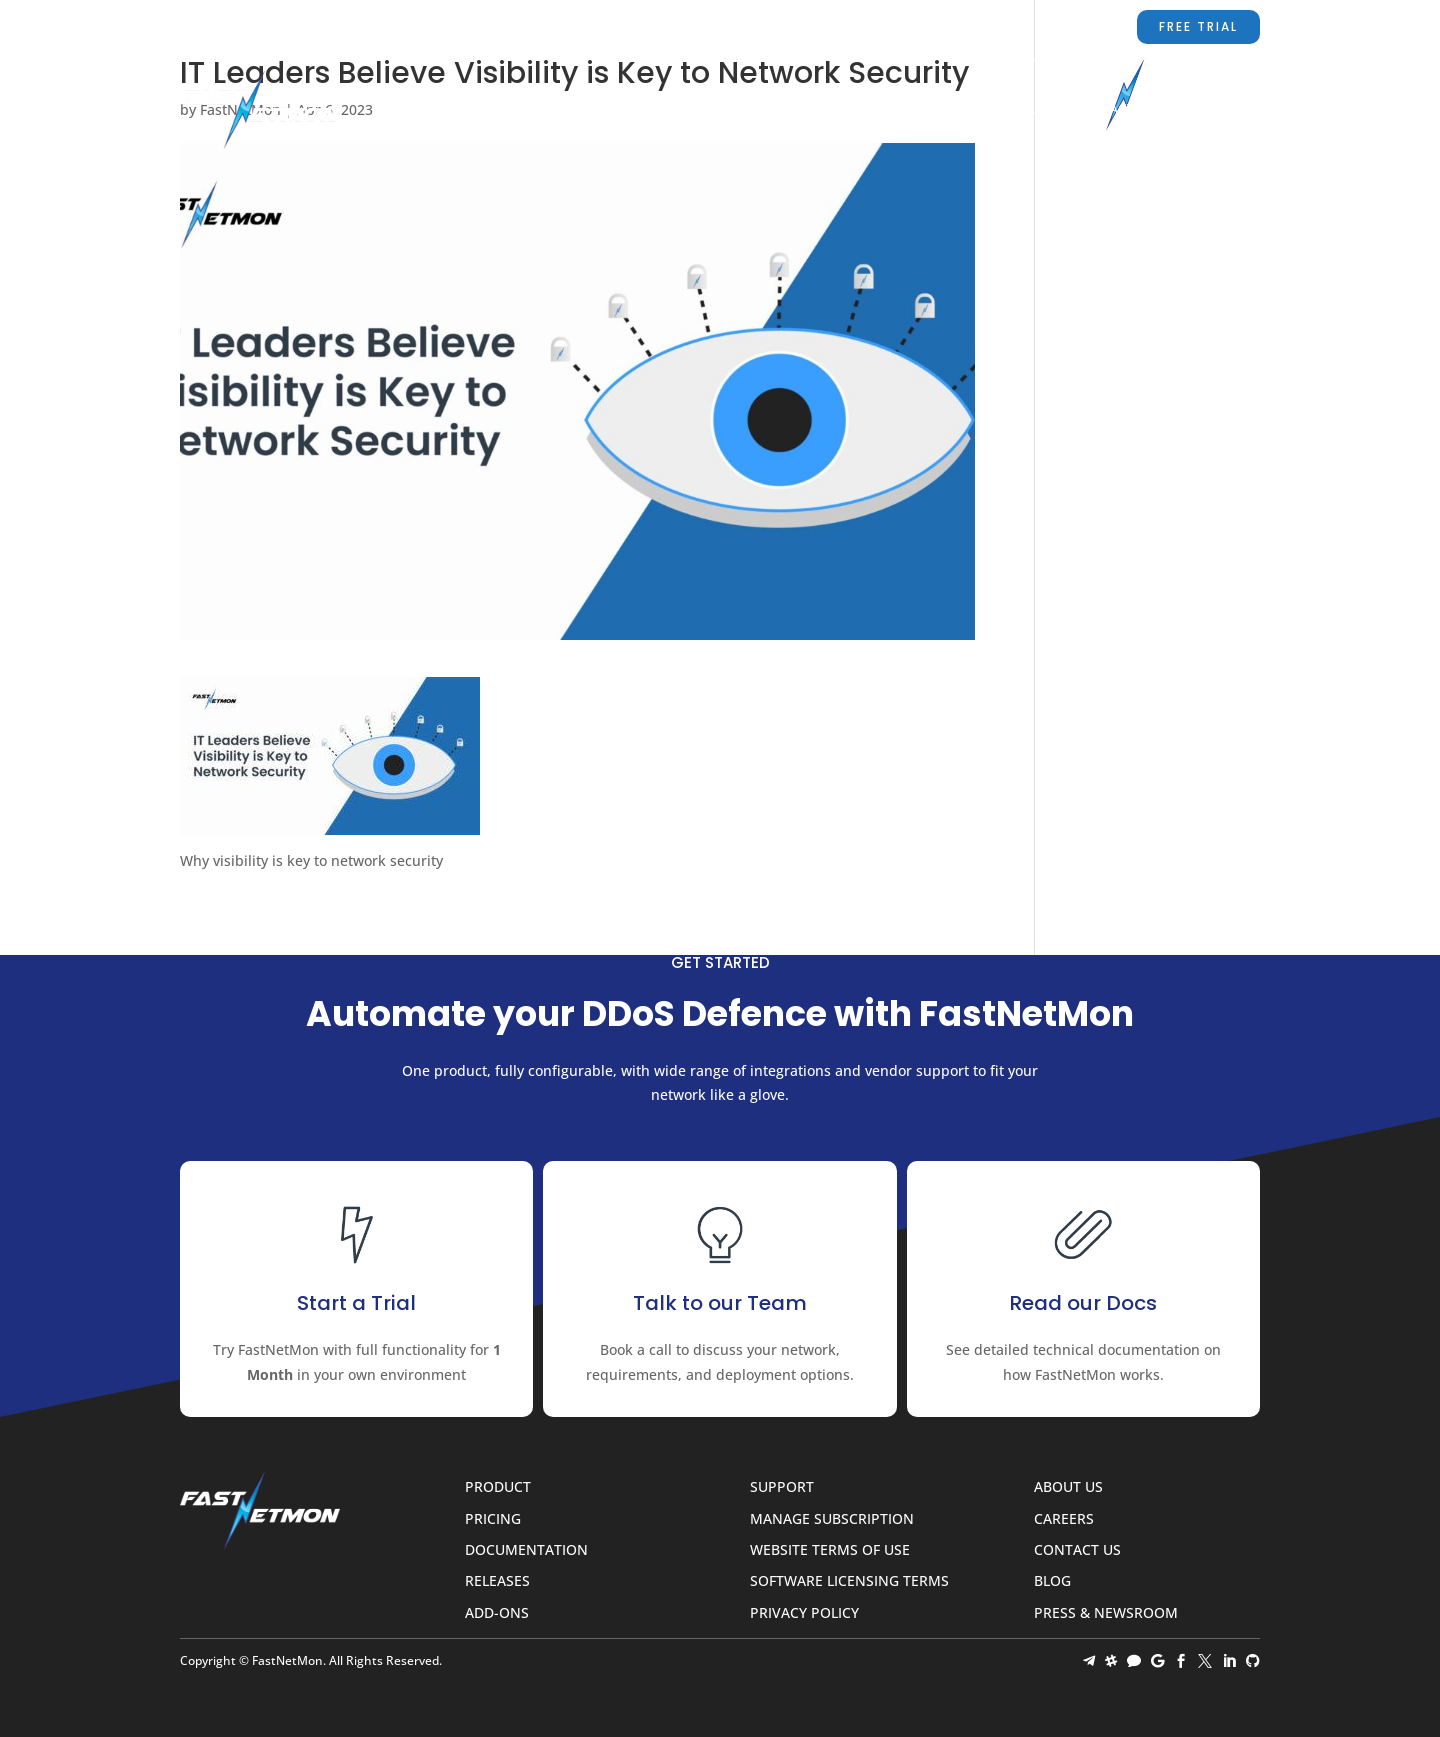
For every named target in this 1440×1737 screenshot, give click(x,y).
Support (924, 26)
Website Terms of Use (830, 1550)
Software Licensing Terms (849, 1581)
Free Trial (1198, 26)
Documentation (802, 110)
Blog (1197, 110)
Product (608, 110)
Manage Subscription (832, 1519)
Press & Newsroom (1106, 1613)
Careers (1064, 1519)
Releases (497, 1581)
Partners (921, 110)
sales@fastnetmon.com (765, 26)
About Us (1013, 110)
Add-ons (497, 1613)
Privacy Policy (804, 1613)
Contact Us (1113, 110)
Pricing (691, 110)
